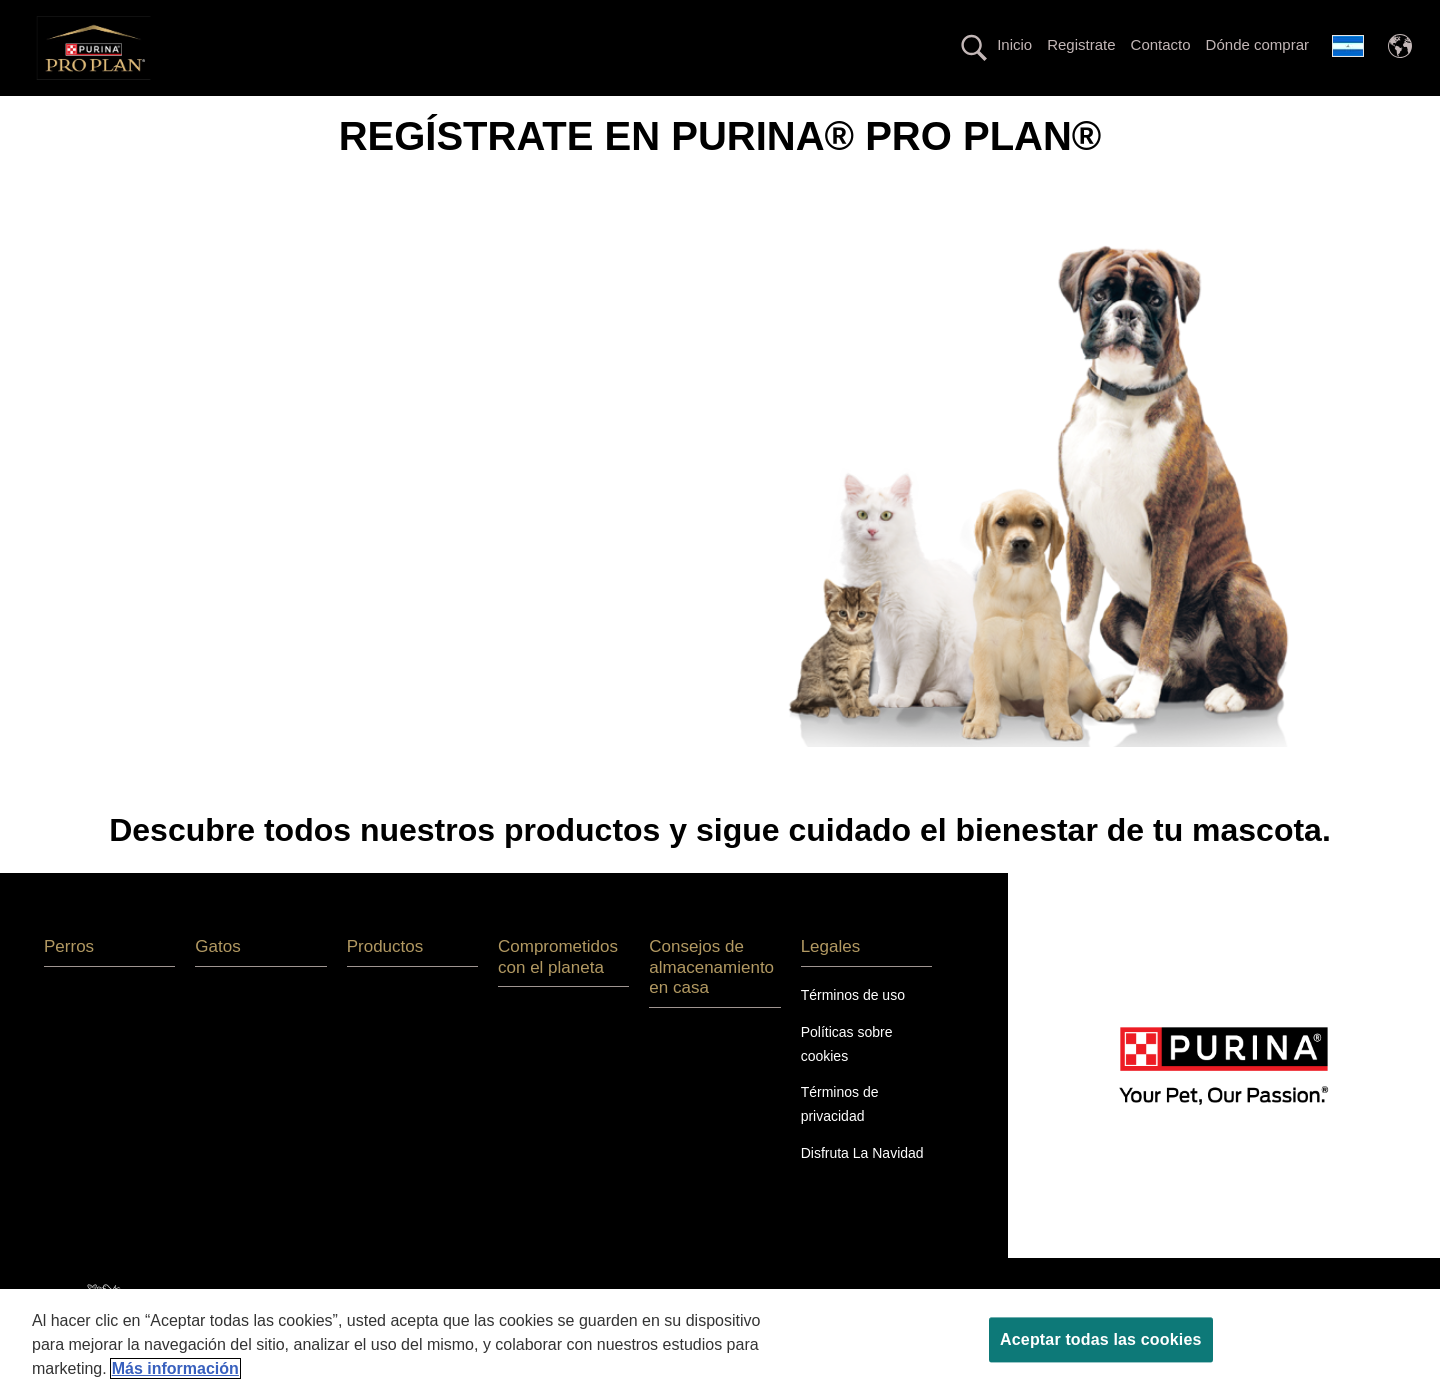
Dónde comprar (1257, 44)
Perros (251, 113)
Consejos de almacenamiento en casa (711, 1003)
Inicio (1014, 44)
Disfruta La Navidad (862, 1189)
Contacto (1161, 44)
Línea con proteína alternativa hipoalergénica (735, 113)
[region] (720, 1340)
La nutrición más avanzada (472, 113)
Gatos (330, 113)
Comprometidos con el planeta (558, 992)
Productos (946, 113)
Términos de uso (853, 1030)
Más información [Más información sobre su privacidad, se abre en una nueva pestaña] (175, 1368)
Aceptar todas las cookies (1100, 1339)
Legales (831, 982)
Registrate (1081, 44)
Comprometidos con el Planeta (1114, 113)
